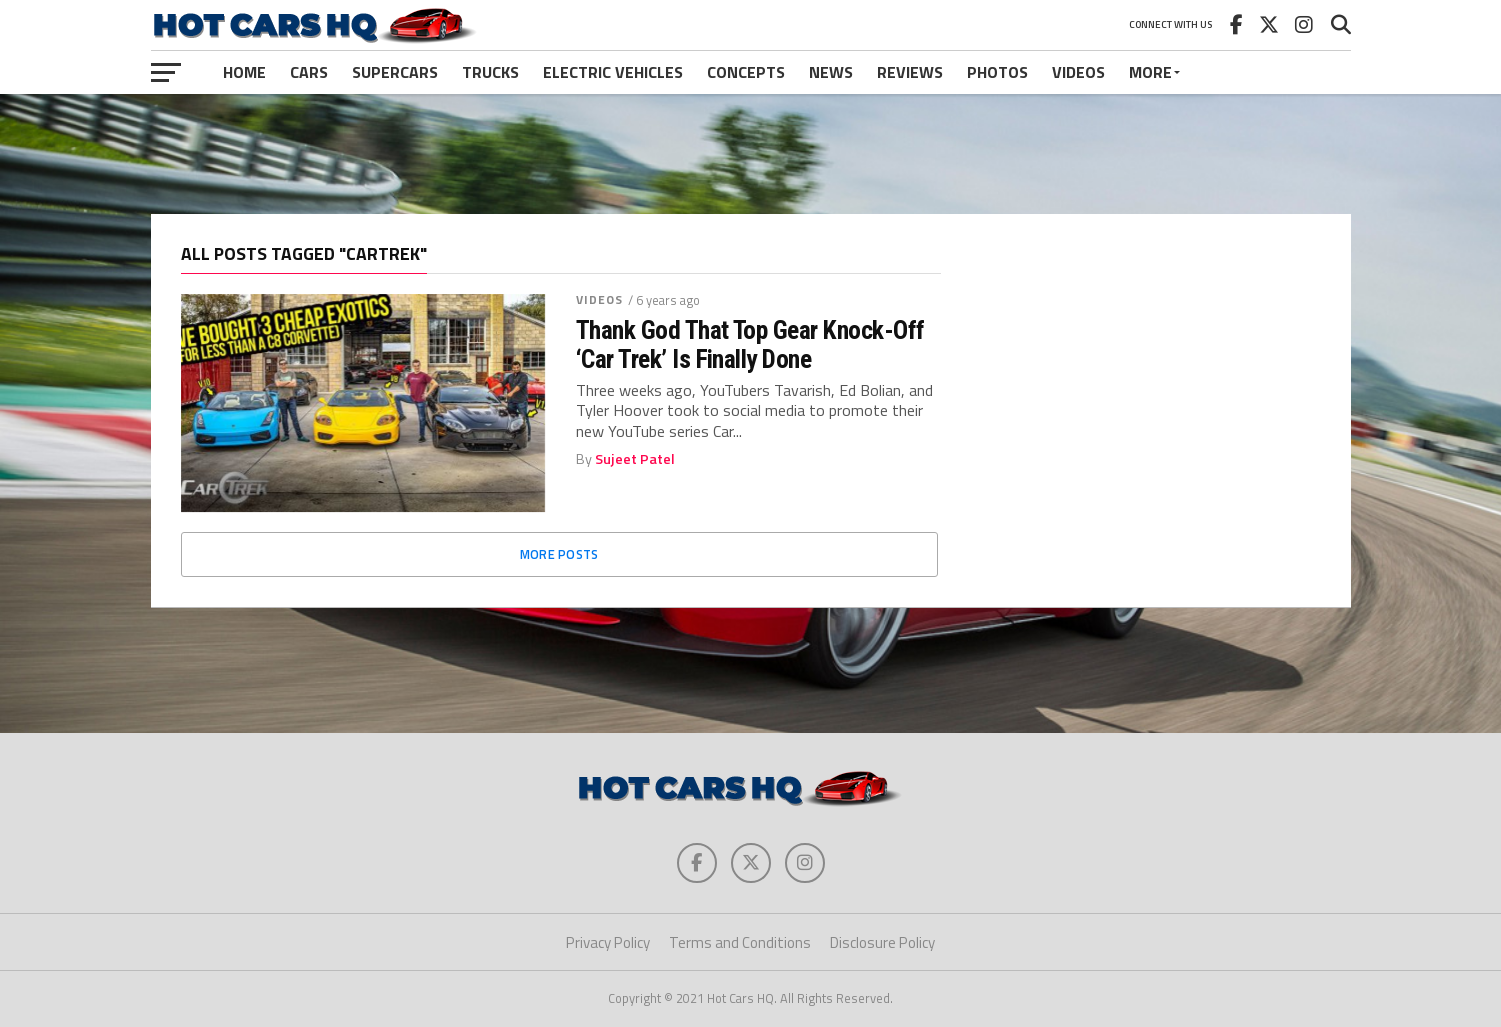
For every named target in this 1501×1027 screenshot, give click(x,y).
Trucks (490, 72)
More (1150, 72)
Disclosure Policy (882, 942)
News (831, 72)
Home (244, 72)
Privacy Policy (608, 942)
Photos (997, 72)
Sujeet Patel (635, 459)
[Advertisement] (751, 154)
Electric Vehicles (613, 72)
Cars (309, 72)
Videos (1078, 72)
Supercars (395, 72)
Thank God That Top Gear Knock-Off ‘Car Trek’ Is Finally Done (750, 344)
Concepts (746, 72)
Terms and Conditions (740, 942)
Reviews (910, 72)
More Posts (559, 554)
